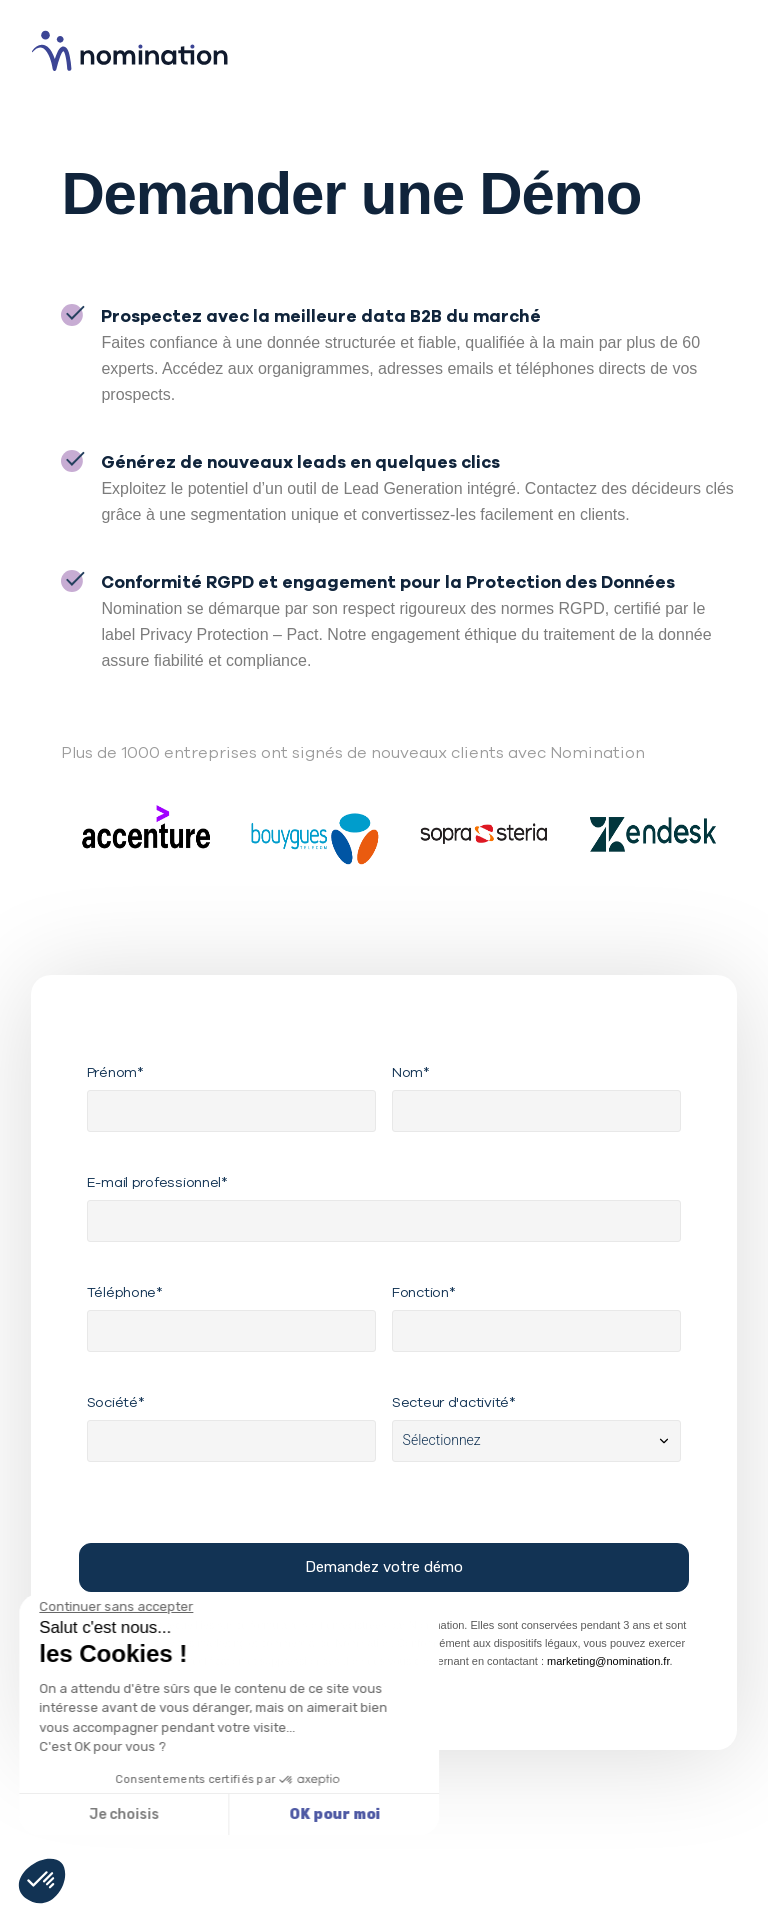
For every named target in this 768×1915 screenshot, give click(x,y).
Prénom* (115, 1072)
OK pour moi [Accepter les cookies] (162, 1814)
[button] (42, 1881)
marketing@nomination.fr (608, 1661)
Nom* (411, 1072)
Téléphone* (125, 1292)
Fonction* (423, 1292)
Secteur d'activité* (454, 1402)
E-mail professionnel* (157, 1182)
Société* (116, 1402)
